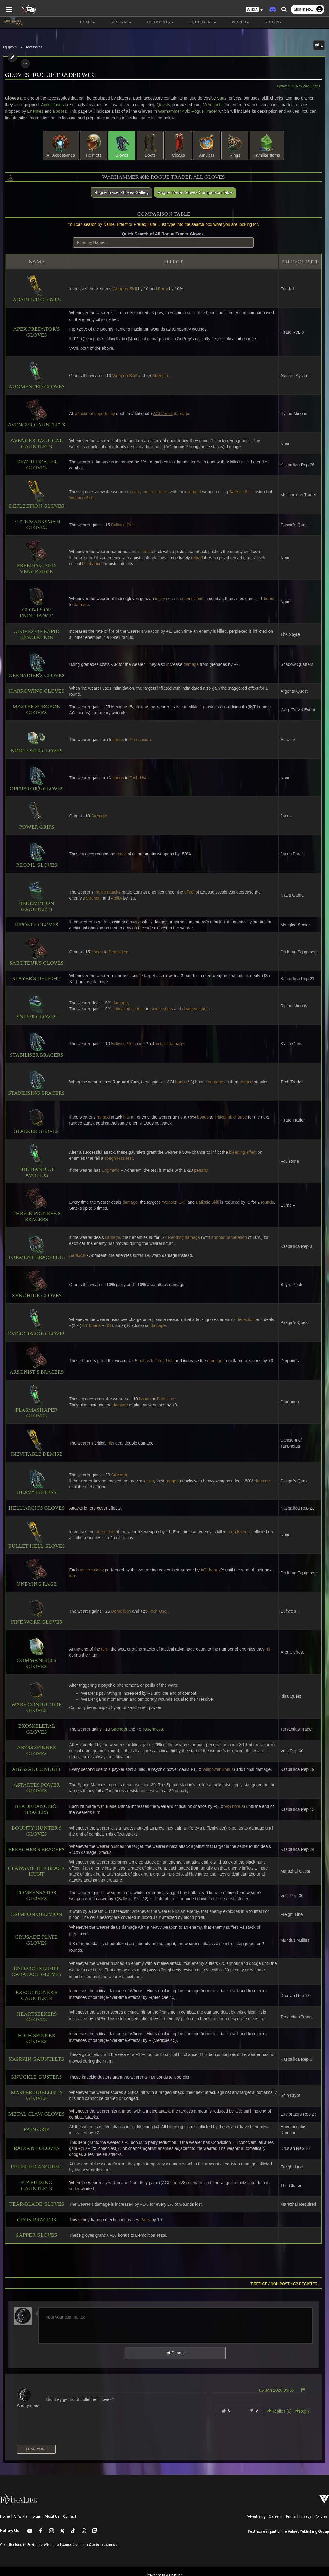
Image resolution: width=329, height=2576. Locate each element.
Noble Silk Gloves (34, 739)
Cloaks (178, 145)
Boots (150, 145)
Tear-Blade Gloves (34, 2185)
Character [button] (156, 22)
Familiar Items (266, 145)
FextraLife (256, 2512)
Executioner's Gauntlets (34, 1976)
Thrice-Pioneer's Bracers (34, 1205)
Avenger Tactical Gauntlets (34, 444)
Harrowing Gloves (34, 691)
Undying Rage (34, 1573)
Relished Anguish (34, 2148)
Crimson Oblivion (34, 1908)
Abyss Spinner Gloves (34, 1745)
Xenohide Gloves (34, 1284)
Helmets (93, 145)
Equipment (10, 47)
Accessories (34, 47)
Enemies (10, 111)
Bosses (35, 111)
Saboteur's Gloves (34, 951)
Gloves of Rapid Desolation (34, 635)
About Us (52, 2497)
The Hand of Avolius (34, 1161)
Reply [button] (304, 2392)
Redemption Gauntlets (34, 895)
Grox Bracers (34, 2201)
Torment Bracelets (33, 1246)
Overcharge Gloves (34, 1322)
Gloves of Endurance (34, 601)
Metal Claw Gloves (34, 2095)
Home (5, 2497)
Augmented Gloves (34, 375)
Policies (321, 2497)
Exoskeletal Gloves (34, 1726)
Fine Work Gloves (34, 1611)
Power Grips (34, 816)
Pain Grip (34, 2110)
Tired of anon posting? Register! (287, 2265)
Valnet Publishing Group (308, 2512)
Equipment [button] (198, 22)
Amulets (206, 145)
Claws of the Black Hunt (33, 1865)
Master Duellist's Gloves (34, 2076)
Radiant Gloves (34, 2129)
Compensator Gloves (34, 1890)
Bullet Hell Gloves (34, 1534)
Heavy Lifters (34, 1481)
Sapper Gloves (34, 2216)
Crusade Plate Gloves (34, 1928)
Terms (290, 2497)
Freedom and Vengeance (33, 557)
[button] (254, 9)
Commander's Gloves (34, 1652)
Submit (175, 2333)
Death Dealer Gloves (34, 465)
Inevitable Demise (34, 1443)
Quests (151, 104)
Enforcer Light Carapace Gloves (34, 1952)
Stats (219, 98)
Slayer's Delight (34, 979)
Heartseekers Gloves (34, 1998)
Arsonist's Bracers (34, 1360)
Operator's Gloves (34, 777)
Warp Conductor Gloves (34, 1696)
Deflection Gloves (33, 495)
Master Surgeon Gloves (34, 710)
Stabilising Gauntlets (34, 2166)
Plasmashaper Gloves (34, 1401)
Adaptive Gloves (34, 288)
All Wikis (20, 2497)
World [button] (235, 22)
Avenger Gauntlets (34, 413)
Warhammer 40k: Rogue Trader (162, 111)
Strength (117, 1726)
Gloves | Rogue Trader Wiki (48, 75)
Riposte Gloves (34, 925)
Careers (275, 2497)
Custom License (103, 2525)
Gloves (122, 145)
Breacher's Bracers (34, 1844)
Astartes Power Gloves (34, 1782)
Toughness (150, 1726)
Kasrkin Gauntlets (33, 2040)
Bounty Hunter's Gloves (34, 1825)
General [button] (116, 22)
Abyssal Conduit (33, 1763)
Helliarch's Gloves (34, 1508)
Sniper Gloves (34, 1005)
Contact (69, 2497)
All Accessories (61, 145)
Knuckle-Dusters (34, 2058)
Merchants (201, 104)
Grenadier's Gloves (34, 664)
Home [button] (82, 22)
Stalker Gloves (34, 1120)
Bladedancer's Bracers (33, 1803)
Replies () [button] (282, 2392)
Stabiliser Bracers (34, 1043)
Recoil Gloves (34, 854)
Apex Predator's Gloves (34, 332)
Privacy (305, 2497)
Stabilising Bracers (34, 1082)
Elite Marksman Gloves (34, 525)
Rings (234, 145)
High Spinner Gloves (34, 2019)
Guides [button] (268, 22)
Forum (36, 2497)
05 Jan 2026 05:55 (279, 2370)
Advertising (256, 2497)
